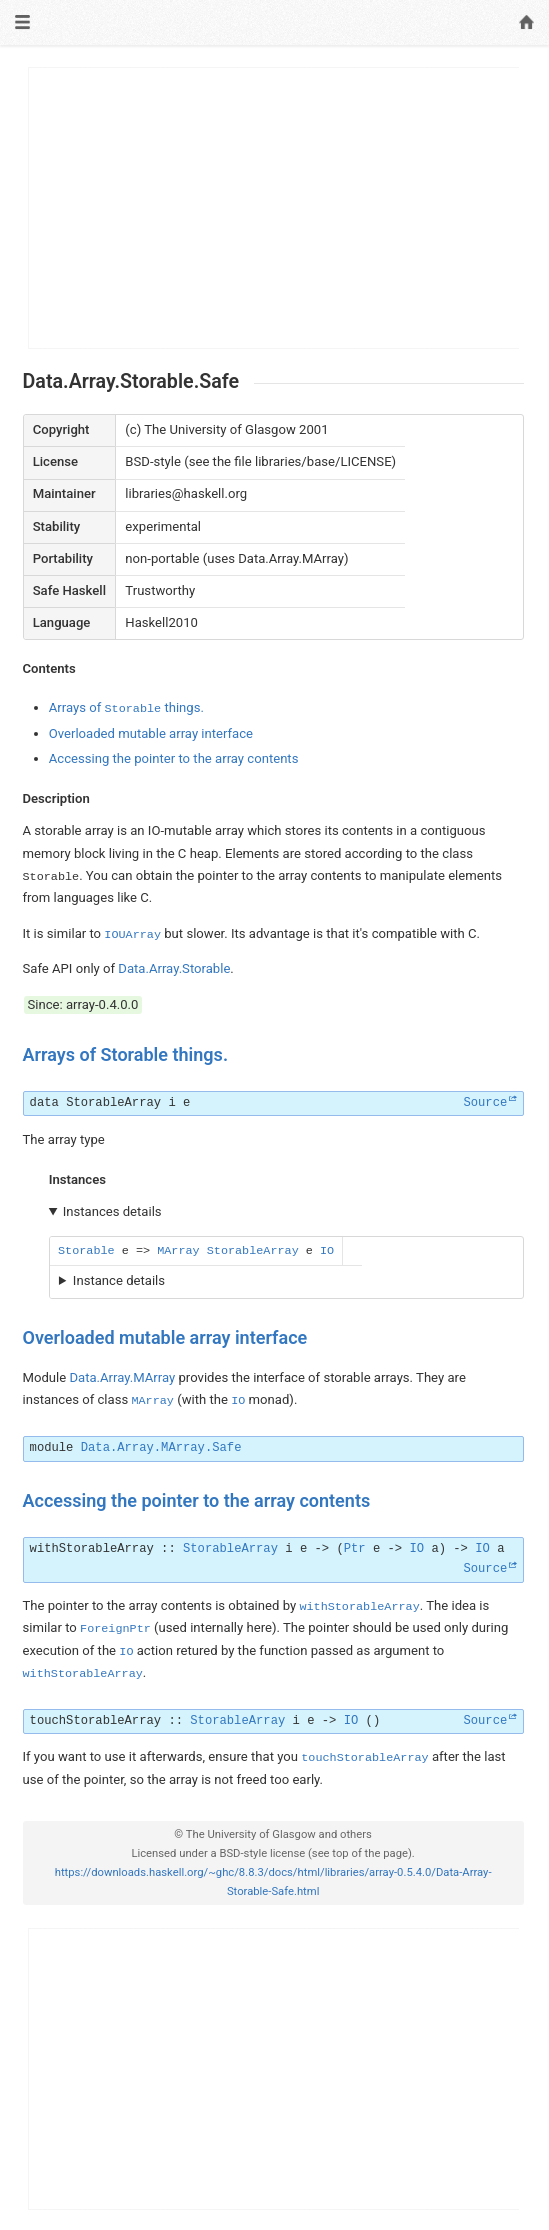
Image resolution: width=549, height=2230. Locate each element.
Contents (49, 668)
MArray (178, 1251)
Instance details (119, 1280)
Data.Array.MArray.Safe (161, 1448)
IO (327, 1251)
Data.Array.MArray (122, 1377)
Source (485, 1103)
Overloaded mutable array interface (151, 733)
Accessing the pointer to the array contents (174, 758)
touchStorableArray (95, 1721)
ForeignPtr (115, 1629)
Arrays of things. (126, 707)
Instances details (112, 1211)
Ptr (355, 1549)
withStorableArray (92, 1549)
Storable (86, 1251)
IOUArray (132, 935)
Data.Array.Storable (174, 968)
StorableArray (113, 1103)
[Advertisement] (274, 208)
